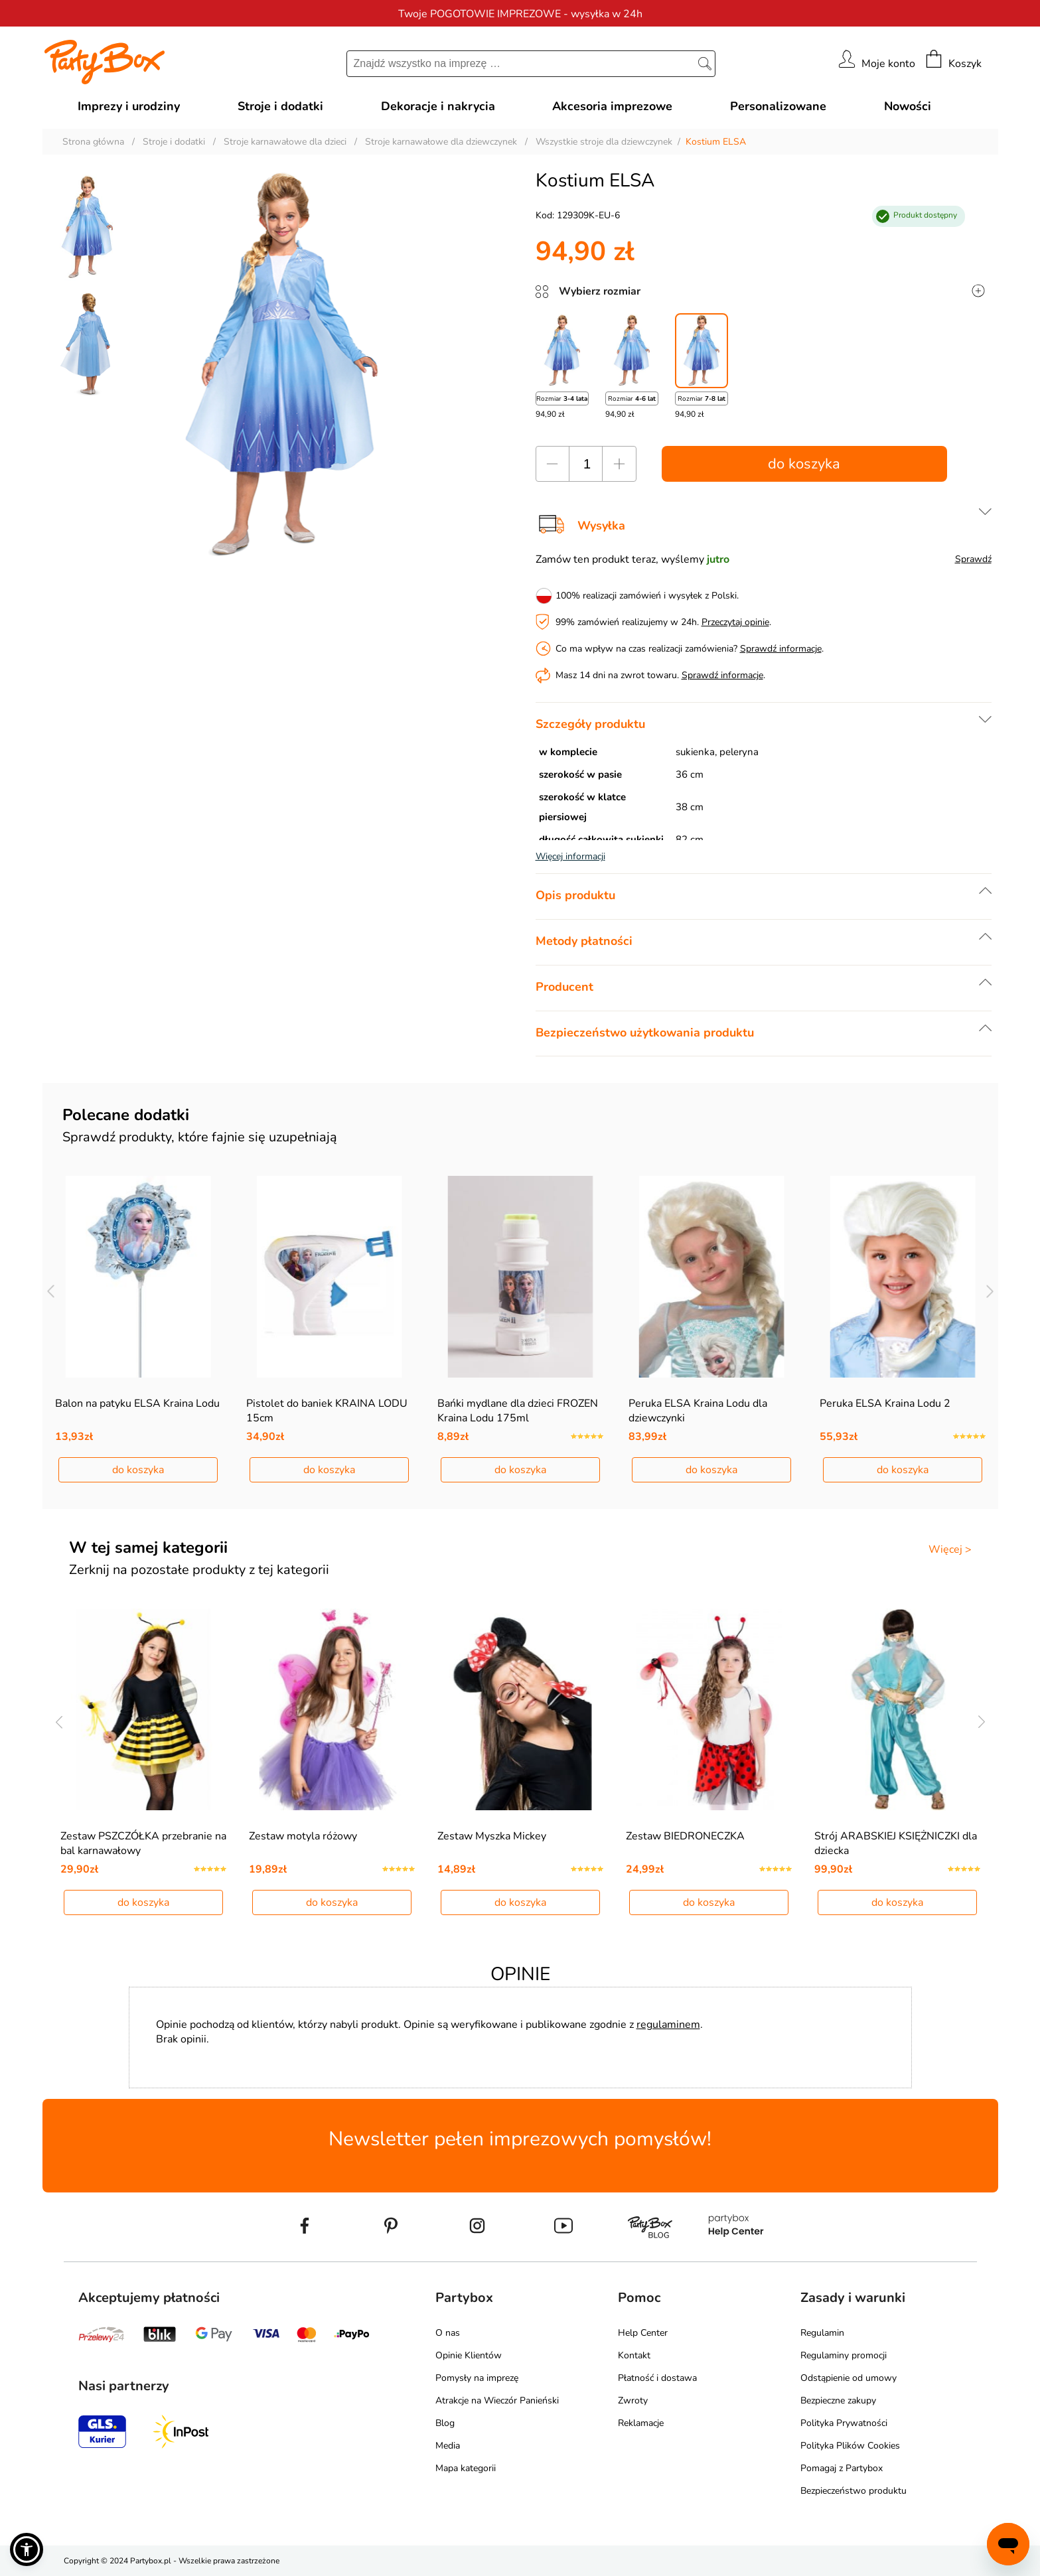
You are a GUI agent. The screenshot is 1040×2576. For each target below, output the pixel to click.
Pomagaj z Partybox (841, 2468)
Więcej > (950, 1549)
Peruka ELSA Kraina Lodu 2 (885, 1403)
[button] (26, 2549)
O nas (447, 2332)
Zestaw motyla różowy (303, 1836)
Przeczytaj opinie (735, 622)
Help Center (643, 2332)
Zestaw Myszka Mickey (491, 1836)
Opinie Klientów (468, 2355)
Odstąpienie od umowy (848, 2378)
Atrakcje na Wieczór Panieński (497, 2400)
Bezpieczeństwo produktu (853, 2490)
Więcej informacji (570, 856)
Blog (445, 2423)
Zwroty (633, 2400)
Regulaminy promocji (843, 2355)
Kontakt (634, 2355)
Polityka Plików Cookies (850, 2445)
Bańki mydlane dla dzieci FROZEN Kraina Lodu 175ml (517, 1410)
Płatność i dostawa (657, 2378)
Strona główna (93, 141)
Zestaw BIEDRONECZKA (685, 1836)
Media (447, 2445)
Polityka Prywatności (843, 2423)
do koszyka (804, 464)
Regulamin (822, 2332)
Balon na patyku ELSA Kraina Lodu (137, 1403)
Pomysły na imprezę (476, 2378)
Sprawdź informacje (781, 648)
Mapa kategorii (465, 2468)
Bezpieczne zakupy (838, 2400)
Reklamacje (641, 2423)
